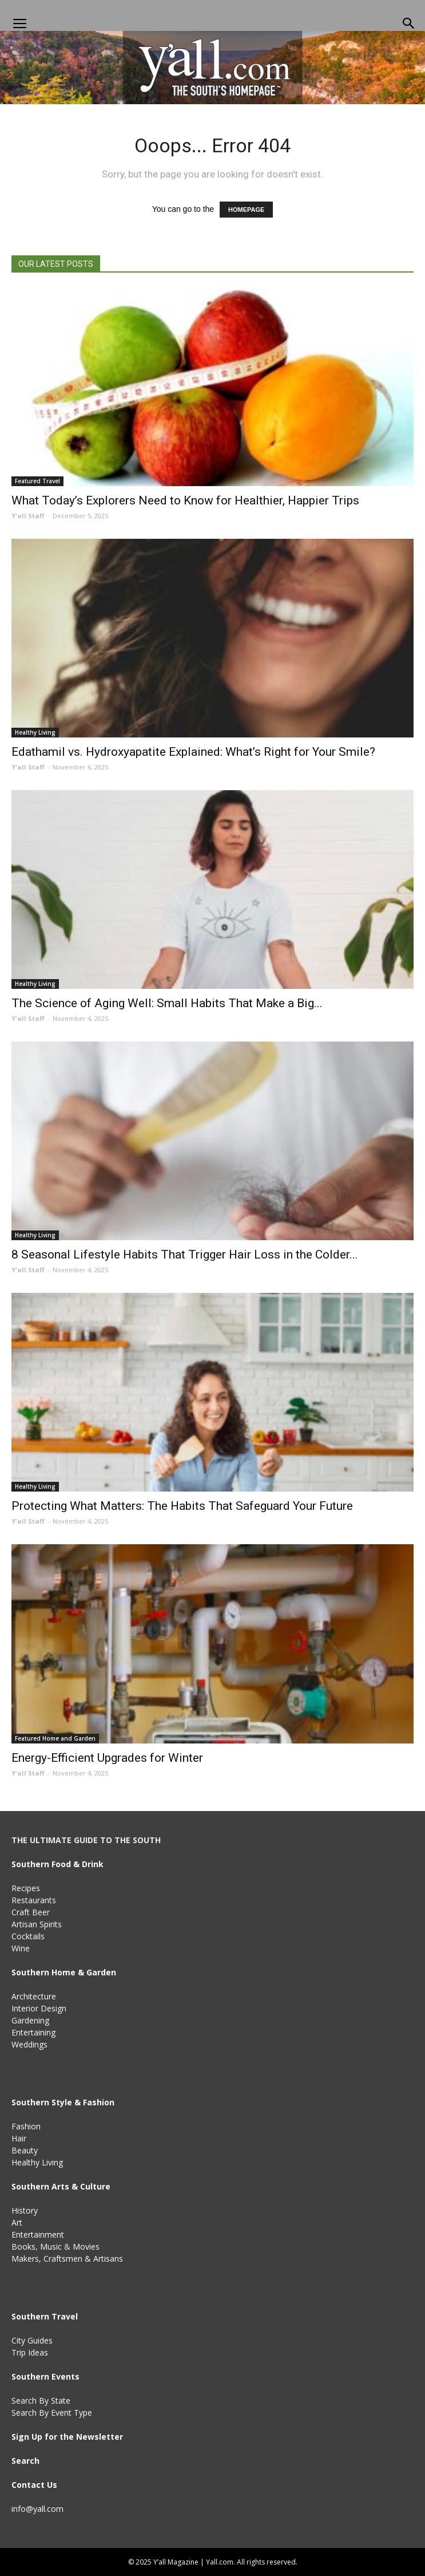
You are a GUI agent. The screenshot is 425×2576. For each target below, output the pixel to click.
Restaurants (33, 1900)
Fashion (26, 2126)
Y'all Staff (28, 515)
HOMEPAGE (246, 209)
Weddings (29, 2044)
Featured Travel (37, 481)
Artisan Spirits (36, 1924)
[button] (409, 24)
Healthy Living (35, 732)
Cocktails (28, 1936)
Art (16, 2222)
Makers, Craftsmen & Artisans (67, 2258)
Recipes (25, 1888)
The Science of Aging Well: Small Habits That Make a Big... (167, 1003)
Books (23, 2246)
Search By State (40, 2400)
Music (51, 2246)
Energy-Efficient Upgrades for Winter (107, 1758)
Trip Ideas (29, 2352)
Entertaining (33, 2032)
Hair (18, 2138)
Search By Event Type (51, 2412)
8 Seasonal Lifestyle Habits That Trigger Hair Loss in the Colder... (184, 1254)
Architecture (33, 1996)
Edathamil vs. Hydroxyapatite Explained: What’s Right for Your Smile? (193, 752)
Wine (20, 1948)
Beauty (24, 2150)
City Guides (32, 2340)
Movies (86, 2246)
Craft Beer (30, 1912)
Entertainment (37, 2234)
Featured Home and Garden (55, 1738)
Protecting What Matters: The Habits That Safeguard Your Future (182, 1506)
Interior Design (38, 2008)
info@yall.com (37, 2508)
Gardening (30, 2020)
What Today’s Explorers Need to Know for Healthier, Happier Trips (185, 500)
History (24, 2210)
